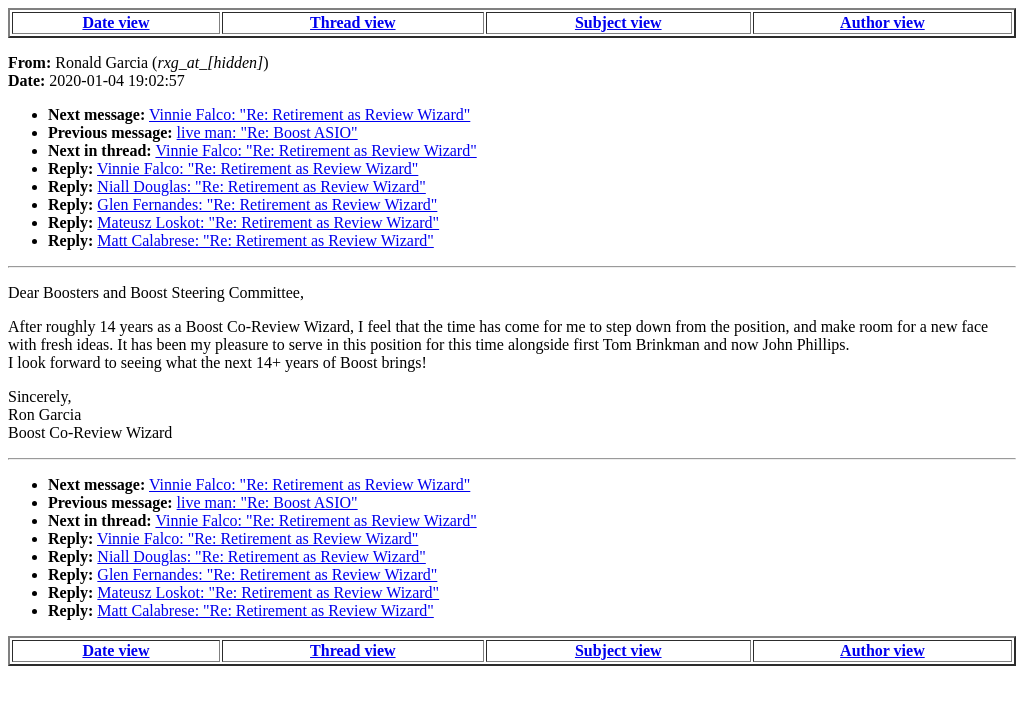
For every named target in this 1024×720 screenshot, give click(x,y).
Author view (882, 22)
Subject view (618, 22)
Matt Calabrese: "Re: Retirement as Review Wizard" (265, 240)
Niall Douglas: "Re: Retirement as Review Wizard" (261, 186)
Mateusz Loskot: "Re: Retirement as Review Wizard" (268, 222)
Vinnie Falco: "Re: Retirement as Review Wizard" (309, 114)
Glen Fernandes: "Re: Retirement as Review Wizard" (267, 204)
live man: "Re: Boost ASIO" (267, 132)
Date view (115, 22)
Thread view (352, 22)
